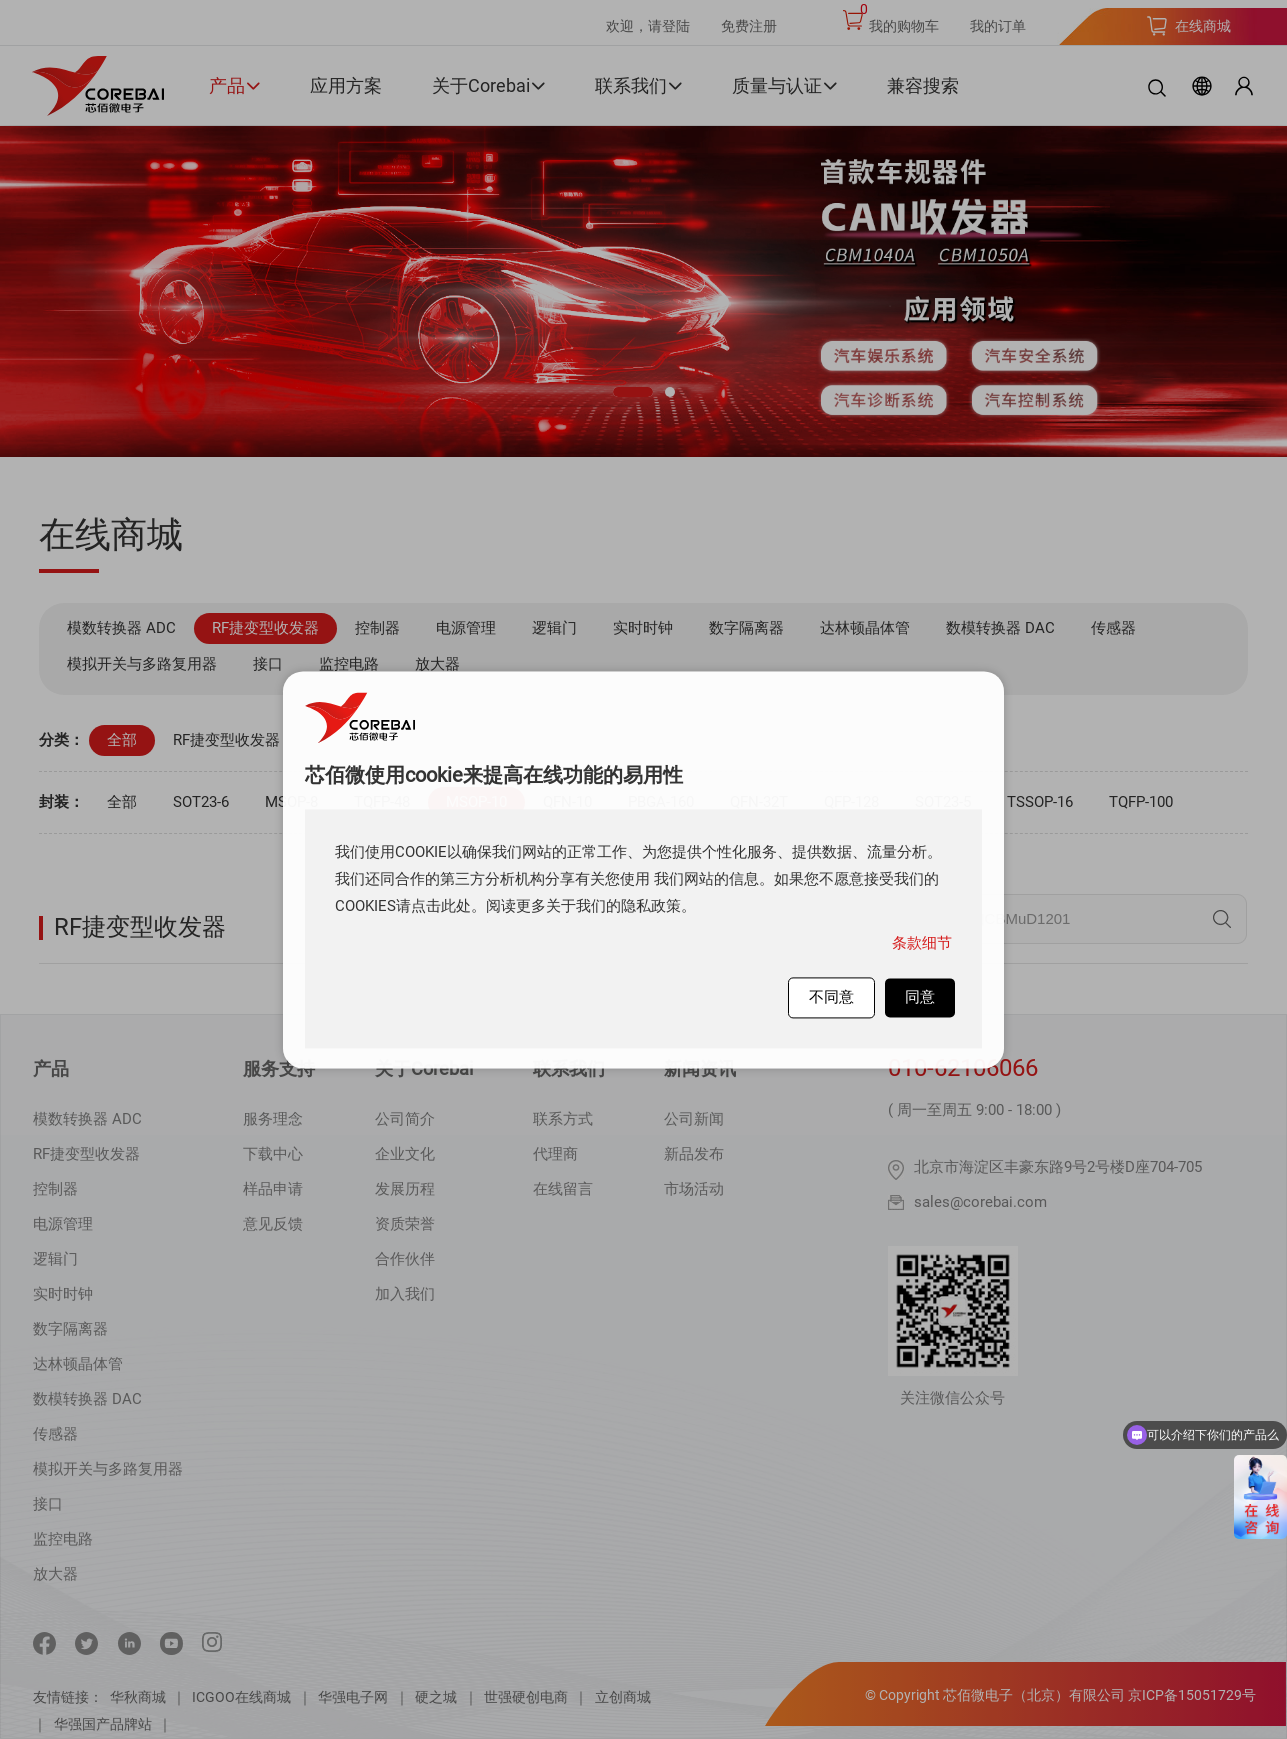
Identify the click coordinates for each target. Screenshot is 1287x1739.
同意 (920, 997)
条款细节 (922, 943)
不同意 (831, 997)
